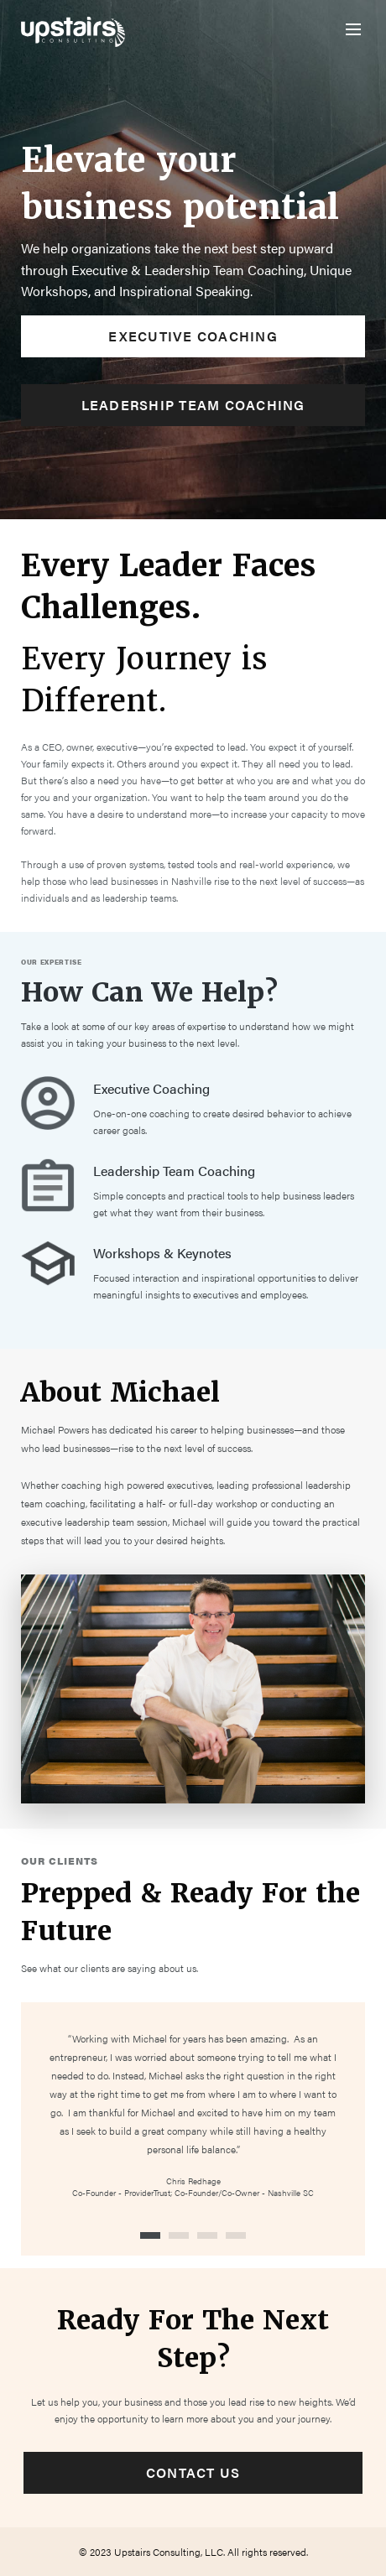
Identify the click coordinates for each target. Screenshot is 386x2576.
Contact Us (193, 2472)
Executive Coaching (193, 336)
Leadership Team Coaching (193, 404)
